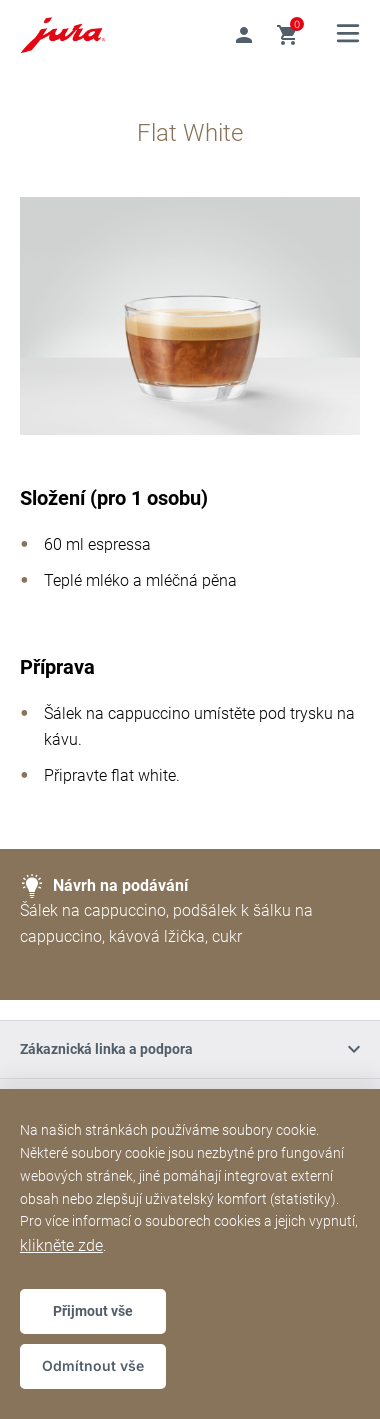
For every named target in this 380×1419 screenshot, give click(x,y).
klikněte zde (61, 1245)
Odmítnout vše (93, 1365)
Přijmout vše (93, 1311)
